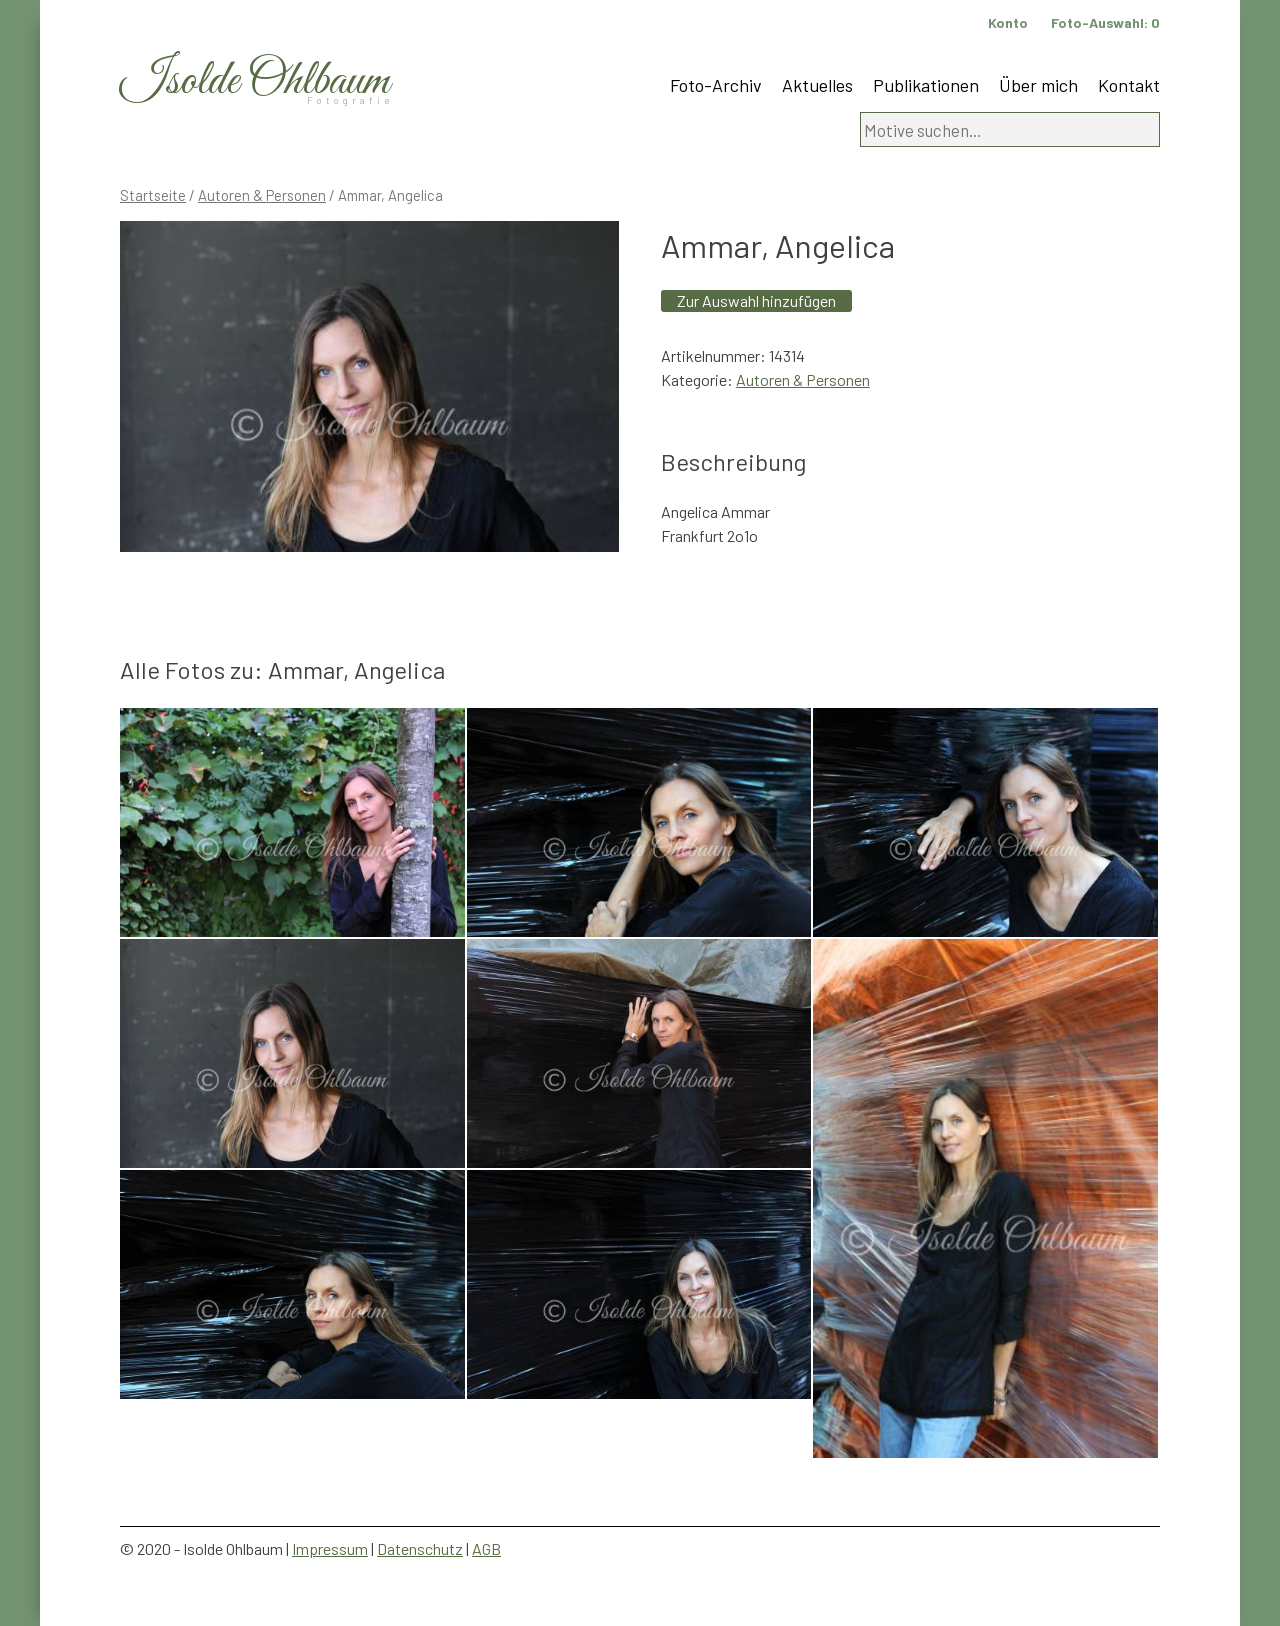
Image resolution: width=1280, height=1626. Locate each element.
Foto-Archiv (716, 85)
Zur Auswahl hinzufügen (756, 300)
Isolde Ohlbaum (255, 81)
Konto (1008, 22)
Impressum (330, 1548)
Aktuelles (817, 85)
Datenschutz (420, 1548)
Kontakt (1129, 85)
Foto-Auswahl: (1105, 22)
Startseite (153, 195)
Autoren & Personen (262, 195)
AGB (486, 1548)
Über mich (1038, 85)
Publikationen (926, 85)
